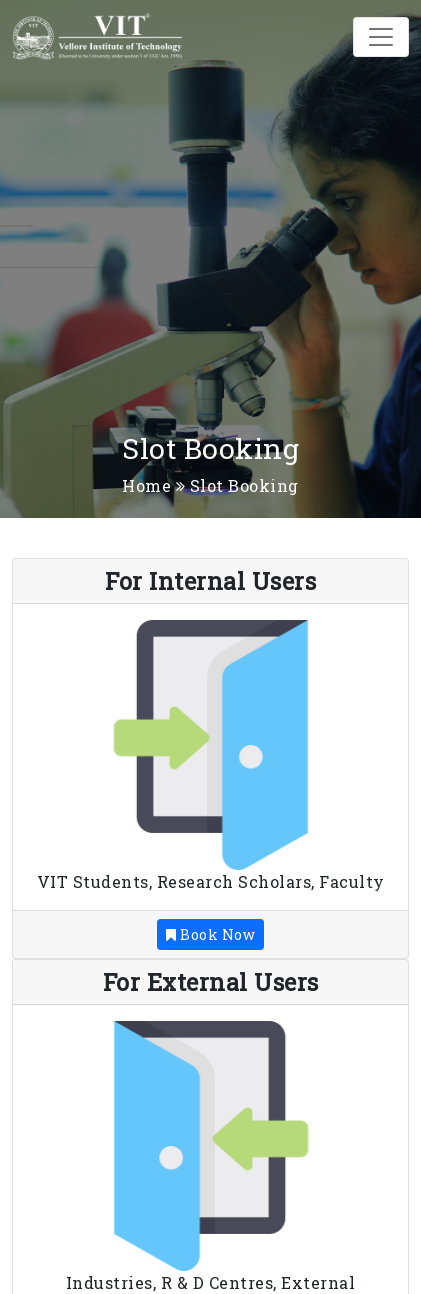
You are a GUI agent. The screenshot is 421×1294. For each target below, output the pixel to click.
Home (146, 485)
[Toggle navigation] (381, 37)
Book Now (210, 934)
